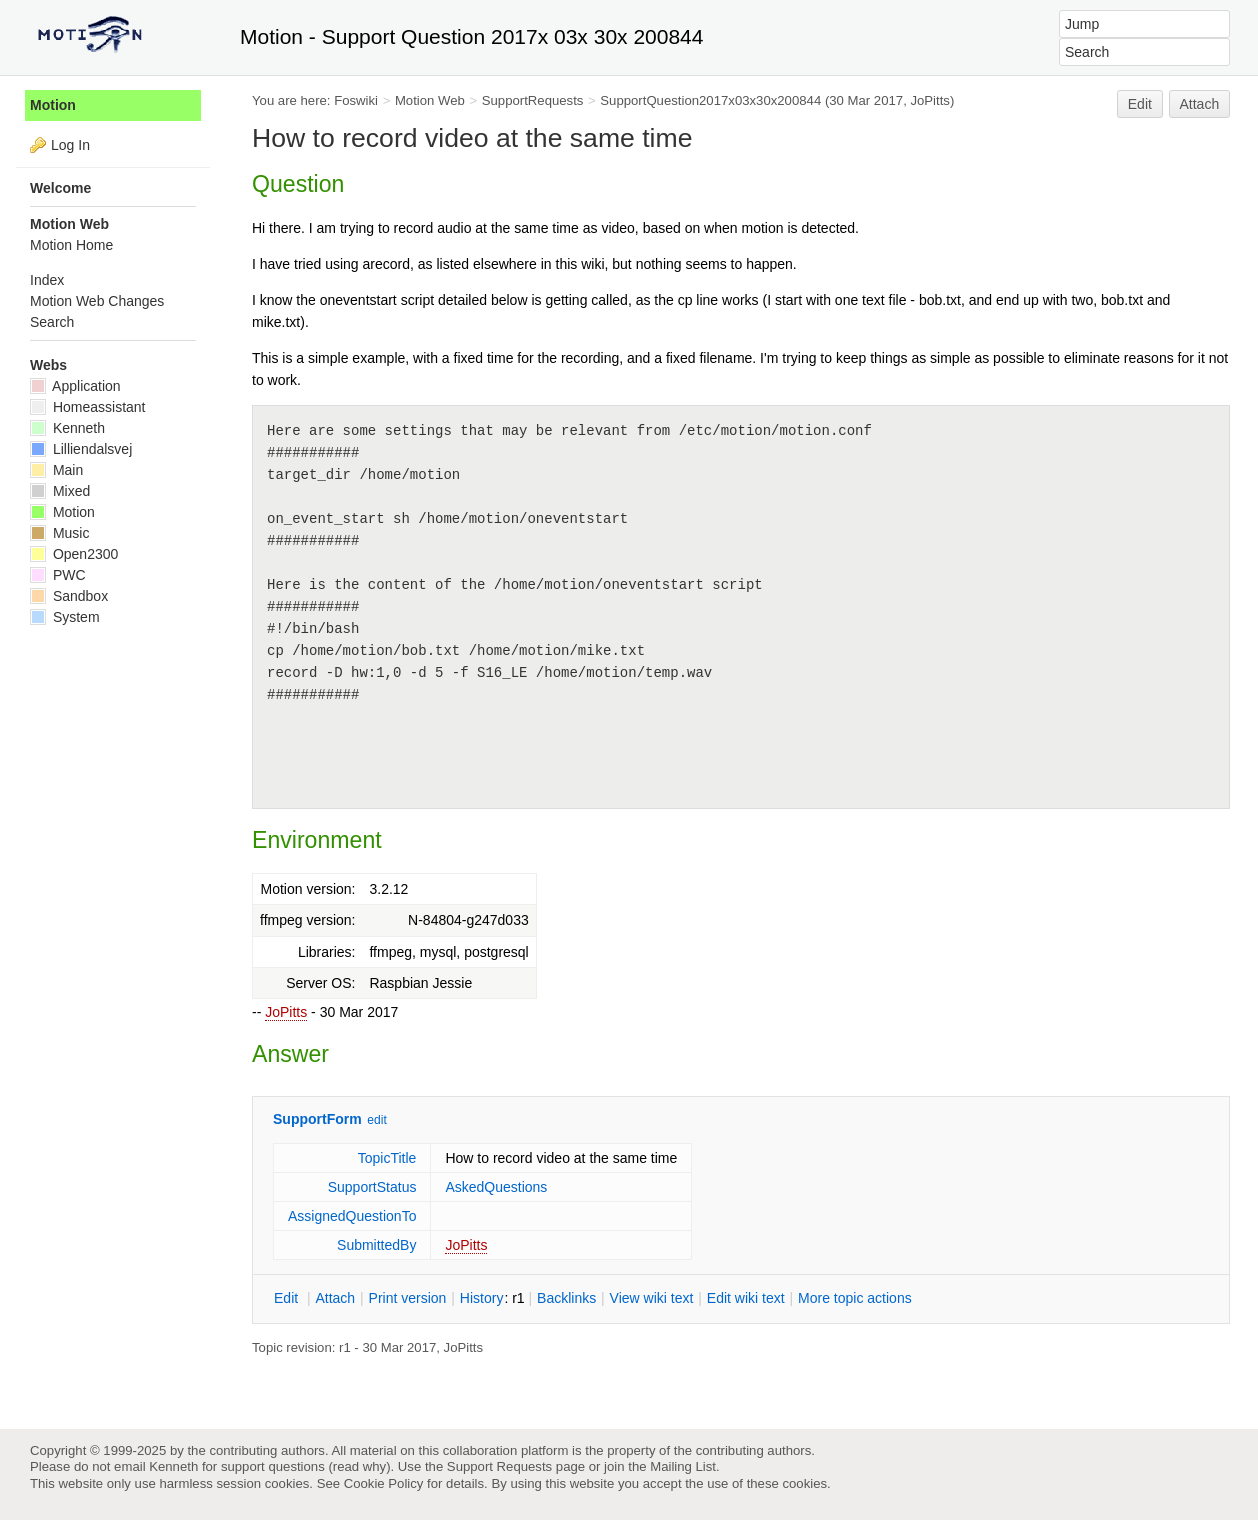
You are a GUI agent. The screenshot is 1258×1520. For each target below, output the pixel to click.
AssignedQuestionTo (352, 1216)
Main (56, 470)
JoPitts (286, 1012)
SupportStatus (372, 1187)
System (65, 617)
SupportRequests (533, 100)
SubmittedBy (376, 1245)
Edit (1140, 104)
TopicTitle (387, 1158)
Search (52, 322)
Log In (70, 145)
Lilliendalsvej (81, 449)
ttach (335, 1298)
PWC (58, 575)
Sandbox (69, 596)
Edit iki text (746, 1298)
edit (376, 1120)
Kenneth (67, 428)
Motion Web (430, 100)
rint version (408, 1298)
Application (75, 386)
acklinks (566, 1298)
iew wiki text (652, 1298)
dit (288, 1298)
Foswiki (356, 100)
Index (47, 280)
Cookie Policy (384, 1483)
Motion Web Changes (97, 301)
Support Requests (499, 1466)
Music (59, 533)
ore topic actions (855, 1298)
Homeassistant (87, 407)
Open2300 (74, 554)
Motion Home (71, 245)
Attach (1200, 104)
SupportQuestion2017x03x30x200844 (710, 100)
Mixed (60, 491)
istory (482, 1298)
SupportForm (317, 1119)
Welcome (60, 188)
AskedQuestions (496, 1187)
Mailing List (683, 1466)
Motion (53, 105)
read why (359, 1466)
